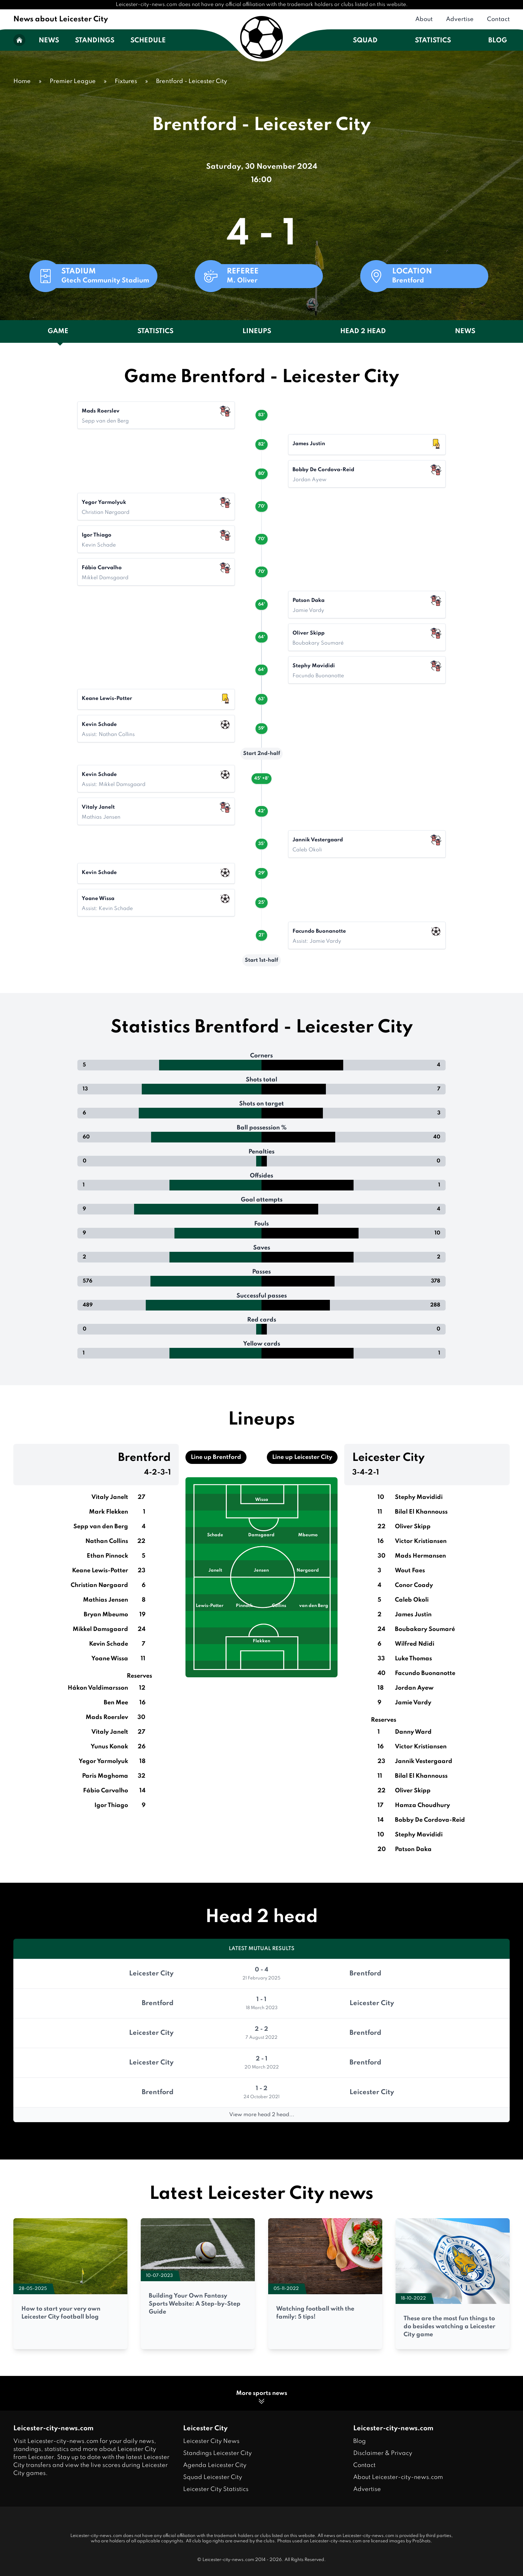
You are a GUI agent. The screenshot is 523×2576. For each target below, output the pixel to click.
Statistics (433, 40)
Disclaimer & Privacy (382, 2453)
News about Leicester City (60, 19)
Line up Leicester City (302, 1457)
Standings (94, 40)
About (424, 19)
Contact (498, 19)
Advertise (460, 19)
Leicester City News (211, 2441)
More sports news (261, 2397)
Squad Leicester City (212, 2477)
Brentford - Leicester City (191, 81)
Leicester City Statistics (215, 2489)
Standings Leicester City (217, 2453)
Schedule (148, 40)
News (49, 40)
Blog (497, 40)
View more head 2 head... (261, 2114)
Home (22, 81)
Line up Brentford (216, 1457)
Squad (365, 40)
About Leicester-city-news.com (398, 2477)
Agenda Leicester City (214, 2465)
